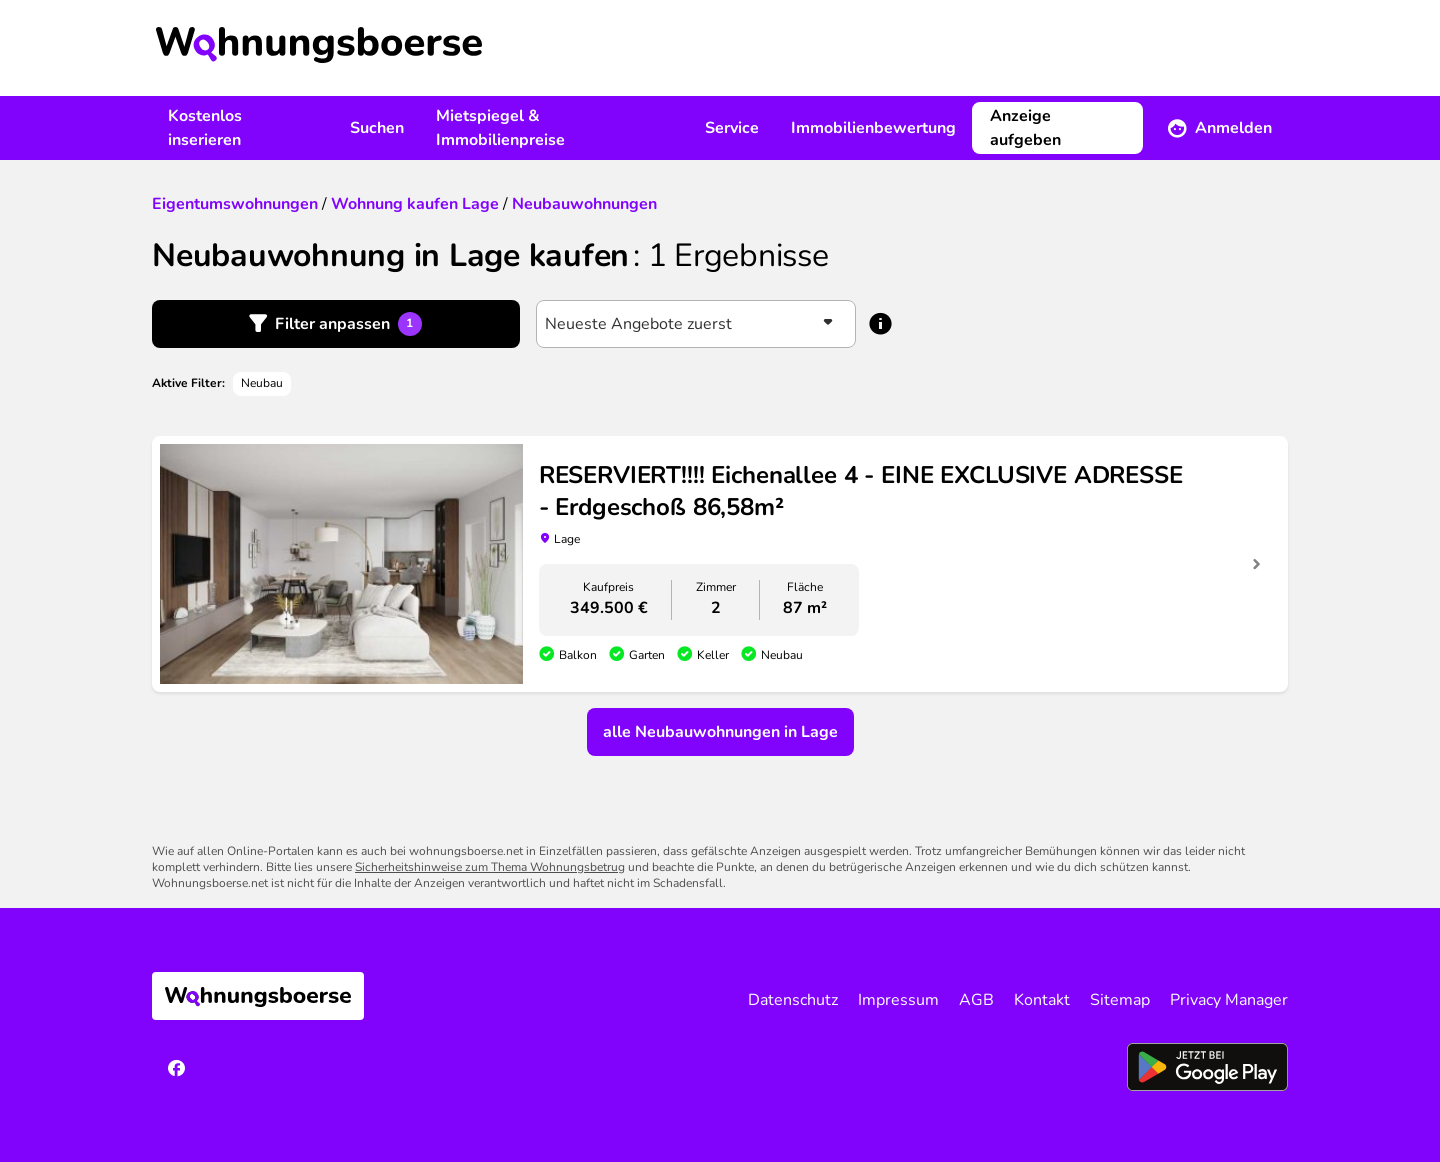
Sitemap (1120, 1000)
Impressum (898, 1000)
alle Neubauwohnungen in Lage (720, 732)
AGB (976, 1000)
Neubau (262, 383)
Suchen (377, 128)
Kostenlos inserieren (205, 128)
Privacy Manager (1229, 1000)
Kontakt (1042, 1000)
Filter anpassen (348, 324)
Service (732, 128)
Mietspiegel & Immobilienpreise (500, 128)
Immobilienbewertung (873, 128)
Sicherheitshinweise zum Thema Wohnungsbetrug (490, 867)
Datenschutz (793, 1000)
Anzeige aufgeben (1025, 128)
